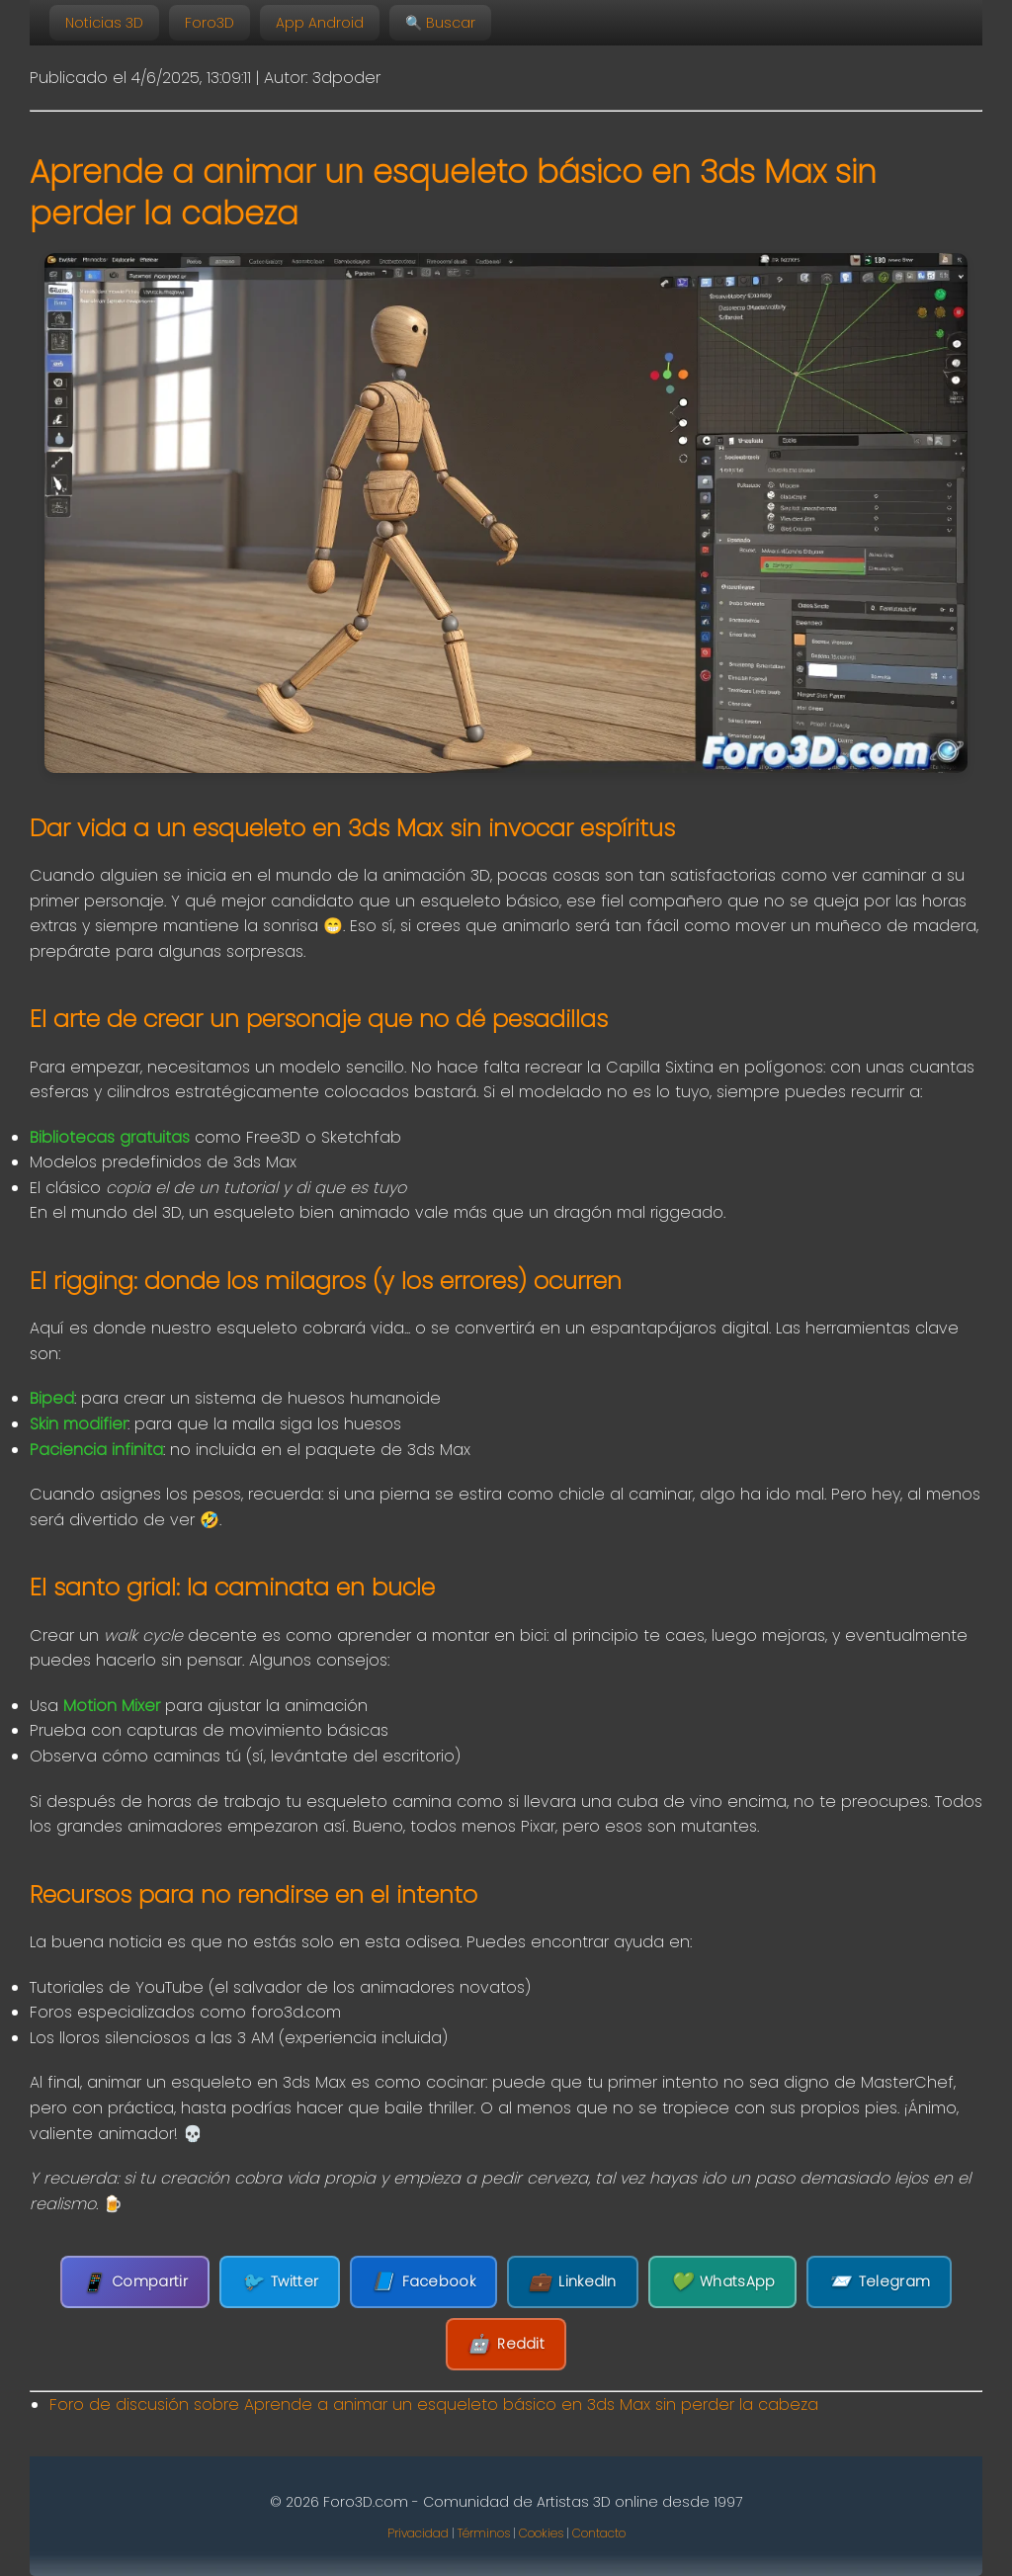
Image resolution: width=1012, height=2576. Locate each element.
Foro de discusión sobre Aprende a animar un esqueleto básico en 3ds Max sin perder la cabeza (433, 2404)
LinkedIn (573, 2282)
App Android (320, 23)
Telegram (879, 2282)
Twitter (279, 2282)
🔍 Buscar (440, 23)
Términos (484, 2533)
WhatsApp (723, 2282)
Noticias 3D (104, 23)
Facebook (423, 2282)
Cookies (541, 2533)
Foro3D (209, 23)
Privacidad (418, 2533)
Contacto (599, 2533)
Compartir (135, 2282)
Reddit (506, 2344)
